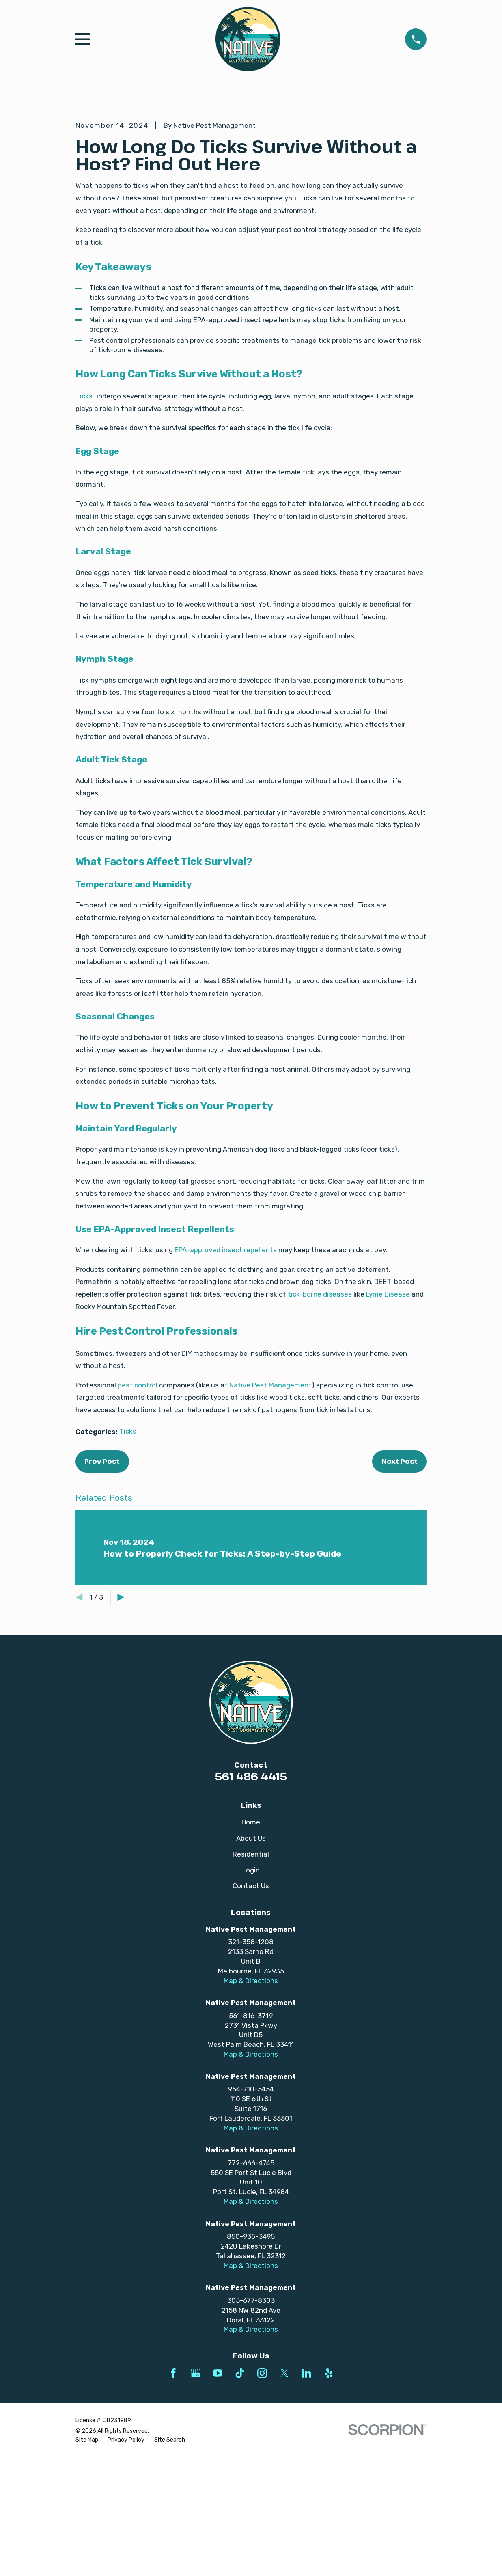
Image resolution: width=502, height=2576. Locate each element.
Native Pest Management (270, 1523)
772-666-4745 (251, 2301)
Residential (251, 1992)
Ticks (84, 534)
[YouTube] (218, 2511)
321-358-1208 (251, 2080)
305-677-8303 (251, 2438)
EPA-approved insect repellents (226, 1388)
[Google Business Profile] (195, 2511)
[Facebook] (173, 2511)
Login (251, 2008)
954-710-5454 (251, 2227)
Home (250, 1960)
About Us (251, 1976)
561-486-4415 (251, 1914)
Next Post (399, 1599)
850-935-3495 (251, 2374)
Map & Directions (251, 2119)
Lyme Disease (388, 1432)
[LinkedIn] (306, 2511)
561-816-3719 (251, 2154)
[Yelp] (329, 2511)
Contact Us (251, 2024)
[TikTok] (240, 2511)
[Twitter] (284, 2511)
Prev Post (102, 1599)
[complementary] (443, 2531)
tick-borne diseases (320, 1432)
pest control (137, 1523)
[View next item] (121, 1735)
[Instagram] (262, 2511)
